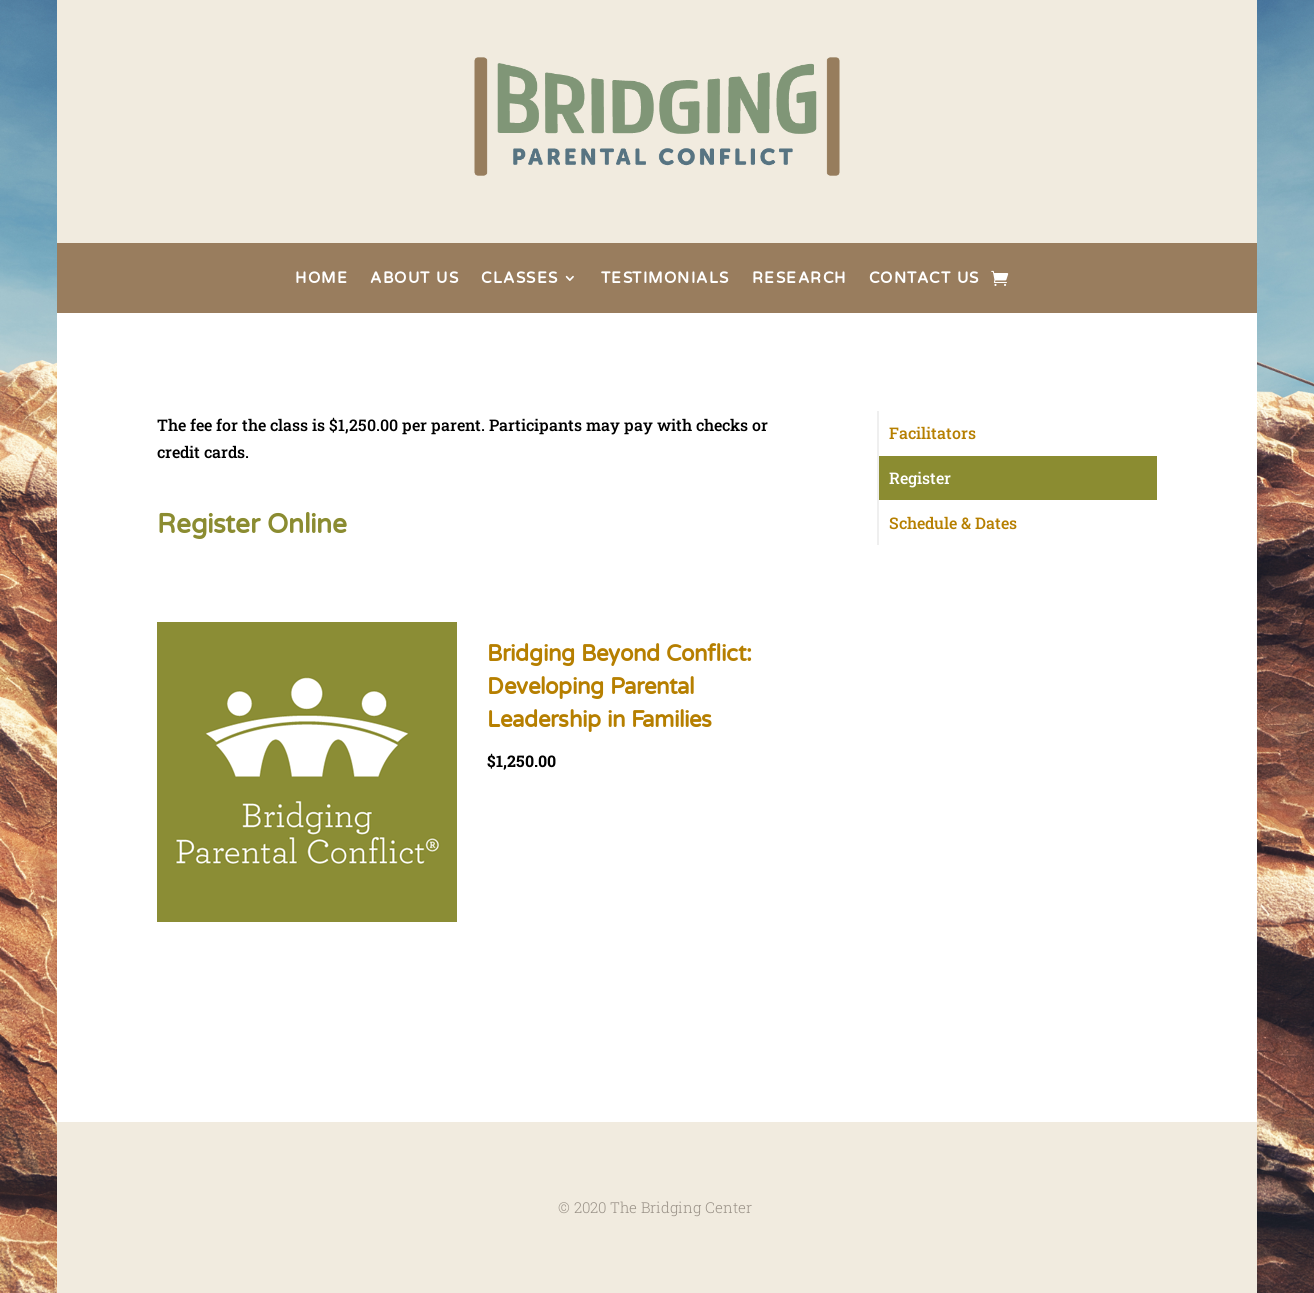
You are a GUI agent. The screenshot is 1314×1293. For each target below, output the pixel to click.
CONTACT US (924, 279)
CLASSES (520, 279)
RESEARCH (799, 279)
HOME (321, 279)
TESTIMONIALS (665, 279)
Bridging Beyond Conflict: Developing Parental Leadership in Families (619, 687)
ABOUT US (414, 279)
